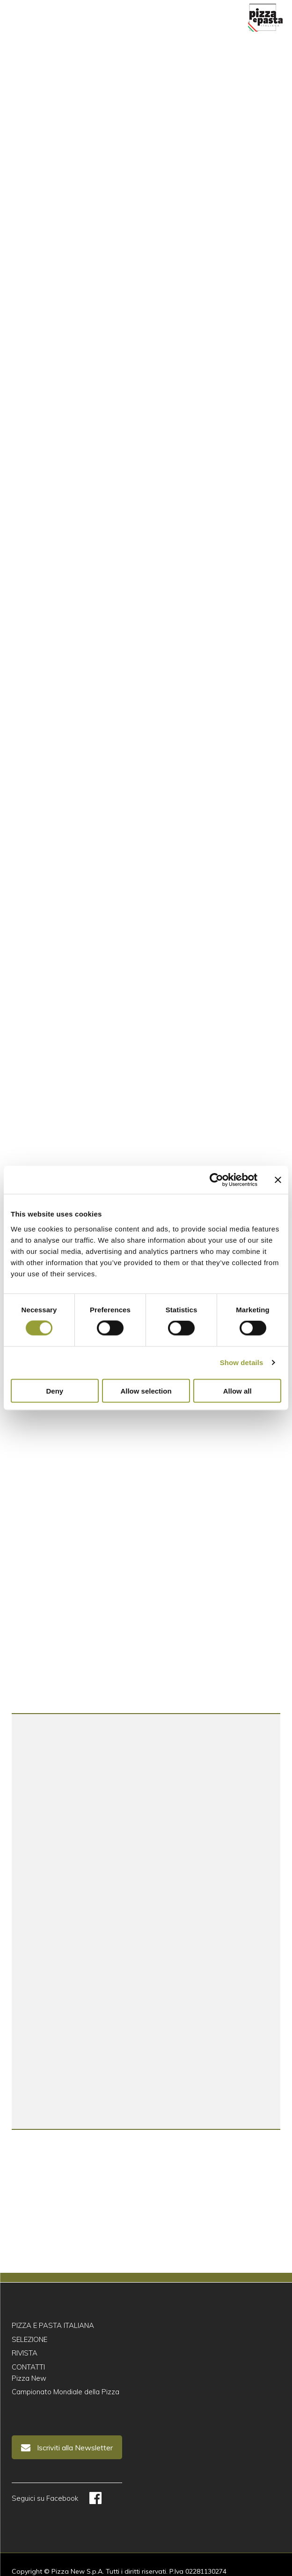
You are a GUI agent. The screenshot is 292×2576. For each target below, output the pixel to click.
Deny (54, 1391)
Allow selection (145, 1391)
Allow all (237, 1391)
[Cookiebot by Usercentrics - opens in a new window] (216, 1180)
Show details (241, 1362)
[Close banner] (278, 1180)
